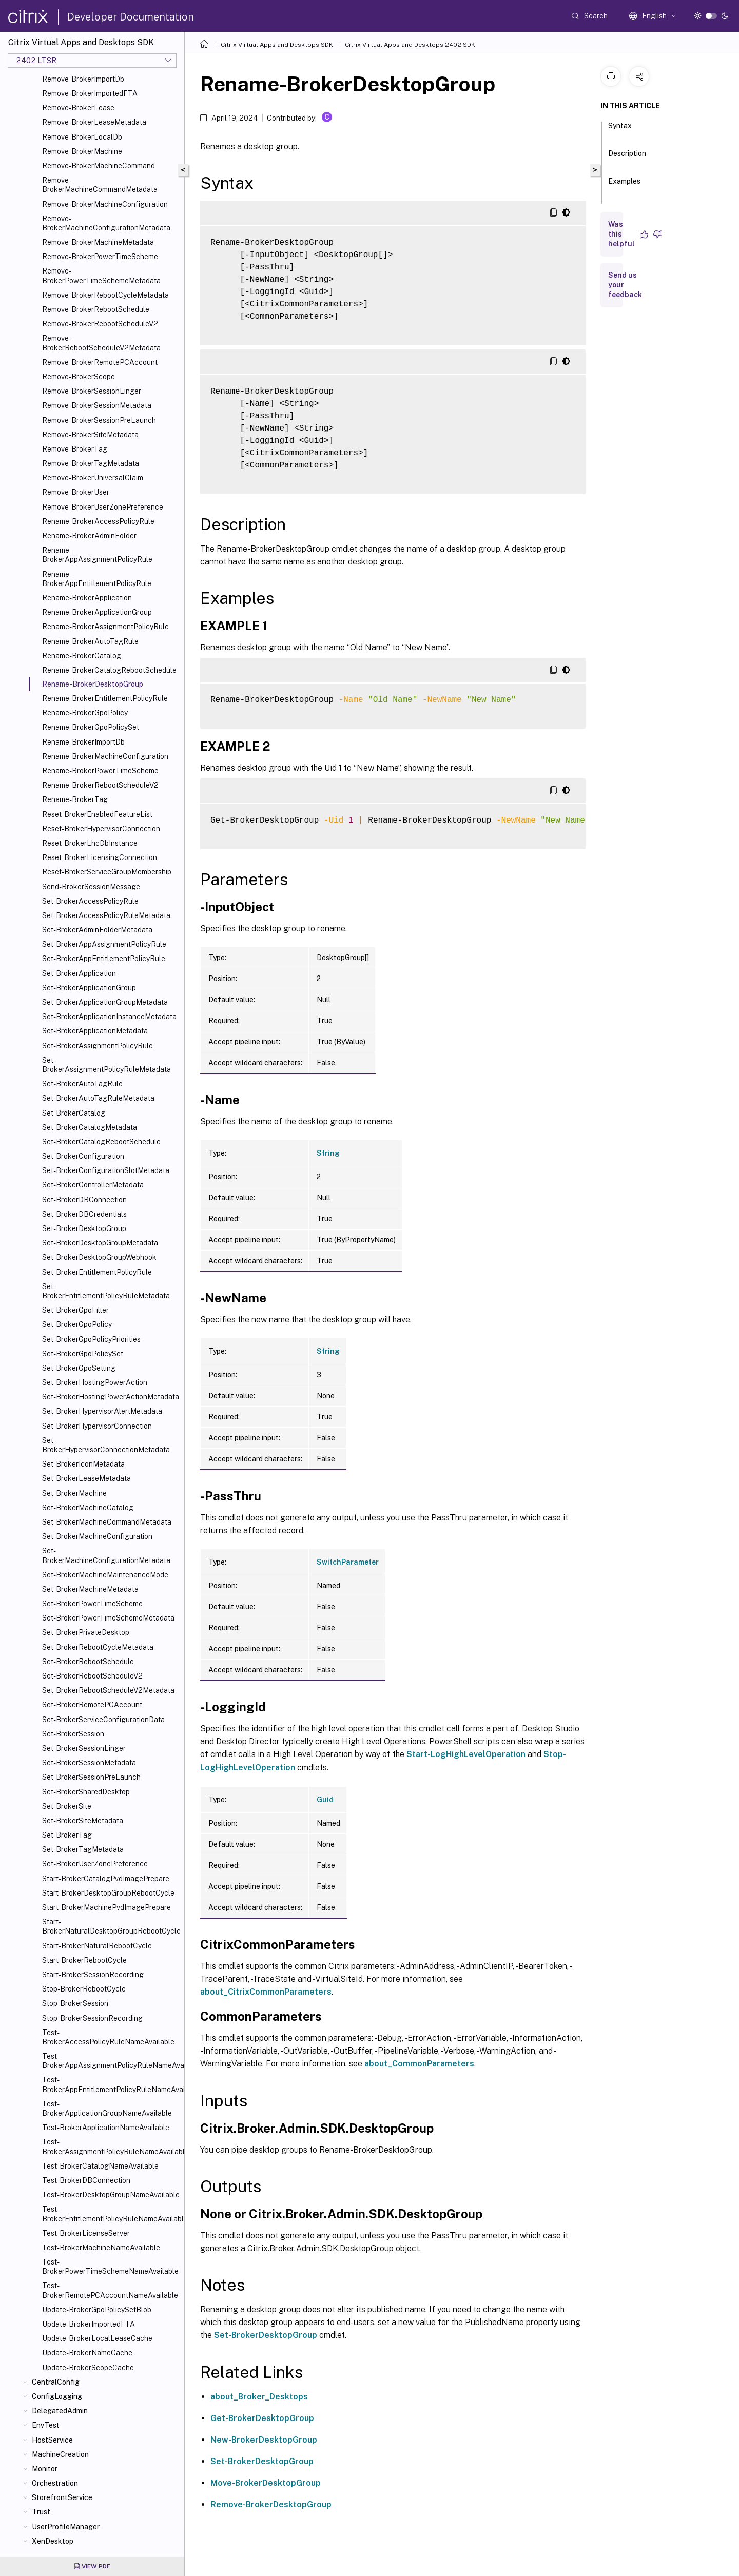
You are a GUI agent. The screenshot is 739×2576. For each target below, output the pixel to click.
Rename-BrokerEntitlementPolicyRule (105, 698)
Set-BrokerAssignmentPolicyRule (97, 1046)
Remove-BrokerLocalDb (82, 137)
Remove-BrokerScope (78, 377)
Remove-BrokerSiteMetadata (90, 435)
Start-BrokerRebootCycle (84, 1960)
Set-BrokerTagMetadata (83, 1849)
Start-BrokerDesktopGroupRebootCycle (108, 1893)
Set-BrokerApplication (79, 973)
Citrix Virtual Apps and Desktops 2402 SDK (410, 44)
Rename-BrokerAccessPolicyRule (98, 521)
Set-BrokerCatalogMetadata (89, 1127)
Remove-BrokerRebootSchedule (95, 309)
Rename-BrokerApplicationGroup (97, 612)
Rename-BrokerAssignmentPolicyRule (105, 626)
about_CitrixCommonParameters (266, 1992)
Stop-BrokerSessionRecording (92, 2018)
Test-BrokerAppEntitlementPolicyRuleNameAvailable (111, 2084)
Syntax (620, 130)
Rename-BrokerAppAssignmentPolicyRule (97, 554)
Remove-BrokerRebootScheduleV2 (100, 324)
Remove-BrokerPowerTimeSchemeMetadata (101, 275)
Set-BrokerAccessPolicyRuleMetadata (106, 915)
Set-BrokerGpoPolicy (77, 1324)
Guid (325, 1800)
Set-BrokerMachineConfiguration (97, 1536)
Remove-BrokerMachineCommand (98, 166)
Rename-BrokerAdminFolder (89, 536)
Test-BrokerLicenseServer (86, 2233)
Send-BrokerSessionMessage (91, 887)
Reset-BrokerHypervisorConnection (101, 829)
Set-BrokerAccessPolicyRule (90, 901)
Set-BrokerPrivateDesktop (85, 1632)
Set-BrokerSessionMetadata (89, 1763)
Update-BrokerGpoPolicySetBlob (96, 2310)
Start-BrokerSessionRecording (93, 1974)
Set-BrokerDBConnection (84, 1200)
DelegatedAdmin (60, 2411)
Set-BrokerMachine (74, 1493)
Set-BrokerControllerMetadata (93, 1185)
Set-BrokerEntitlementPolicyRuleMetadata (106, 1291)
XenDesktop (52, 2541)
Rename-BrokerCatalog (81, 656)
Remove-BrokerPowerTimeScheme (100, 256)
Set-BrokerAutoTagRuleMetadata (98, 1098)
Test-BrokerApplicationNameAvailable (105, 2127)
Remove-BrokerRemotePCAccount (100, 362)
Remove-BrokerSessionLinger (91, 391)
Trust (41, 2512)
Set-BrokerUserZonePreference (95, 1864)
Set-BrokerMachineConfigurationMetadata (106, 1555)
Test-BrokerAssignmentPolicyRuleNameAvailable (111, 2146)
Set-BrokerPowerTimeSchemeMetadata (108, 1618)
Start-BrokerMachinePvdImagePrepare (106, 1907)
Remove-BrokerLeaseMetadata (94, 122)
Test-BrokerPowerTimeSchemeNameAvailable (110, 2266)
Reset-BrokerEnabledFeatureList (97, 814)
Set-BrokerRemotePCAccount (92, 1705)
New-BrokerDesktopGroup (263, 2440)
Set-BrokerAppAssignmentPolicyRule (104, 944)
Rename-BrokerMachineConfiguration (105, 756)
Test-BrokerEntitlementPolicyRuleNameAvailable (111, 2213)
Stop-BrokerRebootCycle (84, 1989)
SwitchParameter (348, 1562)
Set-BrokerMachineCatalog (87, 1508)
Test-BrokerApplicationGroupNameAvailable (107, 2108)
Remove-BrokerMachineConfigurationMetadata (106, 223)
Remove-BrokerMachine (82, 151)
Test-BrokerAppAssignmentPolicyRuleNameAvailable (111, 2061)
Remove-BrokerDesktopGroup (271, 2504)
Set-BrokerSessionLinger (84, 1748)
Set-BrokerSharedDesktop (86, 1792)
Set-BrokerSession (73, 1734)
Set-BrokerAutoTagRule (82, 1084)
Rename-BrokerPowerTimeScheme (100, 771)
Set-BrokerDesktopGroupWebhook (99, 1257)
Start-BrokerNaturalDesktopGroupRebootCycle (111, 1926)
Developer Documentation (130, 17)
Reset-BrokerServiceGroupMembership (106, 872)
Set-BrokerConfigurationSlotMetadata (105, 1170)
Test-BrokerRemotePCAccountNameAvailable (110, 2290)
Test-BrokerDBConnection (86, 2180)
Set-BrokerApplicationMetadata (95, 1031)
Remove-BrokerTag (74, 449)
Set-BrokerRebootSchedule (88, 1661)
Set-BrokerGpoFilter (75, 1310)
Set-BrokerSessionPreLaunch (91, 1777)
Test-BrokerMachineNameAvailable (101, 2247)
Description (627, 158)
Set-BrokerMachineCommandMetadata (106, 1522)
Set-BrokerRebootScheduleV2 (92, 1676)
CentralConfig (56, 2382)
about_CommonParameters (419, 2063)
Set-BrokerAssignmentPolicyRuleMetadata (106, 1065)
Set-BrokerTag (67, 1835)
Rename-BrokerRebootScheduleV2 (100, 785)
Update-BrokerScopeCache (88, 2368)
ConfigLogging (57, 2396)
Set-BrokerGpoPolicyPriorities (91, 1339)
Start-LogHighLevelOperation (466, 1754)
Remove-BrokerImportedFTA (90, 93)
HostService (52, 2440)
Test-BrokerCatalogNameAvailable (100, 2166)
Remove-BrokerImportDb (83, 79)
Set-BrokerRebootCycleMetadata (97, 1647)
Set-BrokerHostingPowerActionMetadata (110, 1397)
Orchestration (55, 2483)
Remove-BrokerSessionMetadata (96, 405)
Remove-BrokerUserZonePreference (102, 507)
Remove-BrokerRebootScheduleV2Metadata (101, 343)
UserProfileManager (66, 2527)
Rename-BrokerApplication (87, 598)
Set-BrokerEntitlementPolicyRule (97, 1272)
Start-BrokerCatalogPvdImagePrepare (105, 1879)
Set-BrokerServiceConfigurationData (103, 1719)
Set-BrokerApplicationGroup (89, 988)
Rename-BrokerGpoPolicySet (90, 727)
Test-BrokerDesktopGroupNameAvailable (111, 2195)
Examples (624, 185)
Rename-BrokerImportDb (83, 742)
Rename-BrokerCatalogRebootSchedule (109, 670)
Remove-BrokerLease (78, 108)
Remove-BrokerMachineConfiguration (105, 204)
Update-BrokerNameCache (87, 2353)
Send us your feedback (625, 285)
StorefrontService (62, 2497)
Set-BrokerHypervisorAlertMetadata (102, 1411)
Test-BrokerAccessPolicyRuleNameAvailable (108, 2037)
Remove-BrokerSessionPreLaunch (99, 420)
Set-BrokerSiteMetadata (82, 1821)
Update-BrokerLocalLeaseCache (97, 2338)
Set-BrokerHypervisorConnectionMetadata (106, 1445)
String (328, 1153)
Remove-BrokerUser (75, 492)
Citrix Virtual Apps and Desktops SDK (277, 44)
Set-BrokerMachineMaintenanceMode (105, 1575)
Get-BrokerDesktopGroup (262, 2418)
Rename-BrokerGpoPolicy (85, 713)
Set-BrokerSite (66, 1806)
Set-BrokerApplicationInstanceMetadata (109, 1016)
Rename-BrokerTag (75, 799)
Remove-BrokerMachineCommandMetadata (100, 184)
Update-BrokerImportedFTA (88, 2324)
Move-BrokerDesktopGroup (265, 2483)
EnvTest (46, 2425)
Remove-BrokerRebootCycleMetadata (105, 295)
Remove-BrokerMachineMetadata (98, 242)
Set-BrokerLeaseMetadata (86, 1478)
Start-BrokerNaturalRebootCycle (97, 1946)
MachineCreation (60, 2454)
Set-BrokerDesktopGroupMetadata (100, 1243)
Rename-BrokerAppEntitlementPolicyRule (96, 579)
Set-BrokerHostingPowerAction (94, 1382)
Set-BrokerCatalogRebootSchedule (101, 1142)
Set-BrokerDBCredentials (84, 1214)
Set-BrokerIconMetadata (83, 1464)
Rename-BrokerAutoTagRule (90, 641)
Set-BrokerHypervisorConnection (97, 1426)
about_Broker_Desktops (259, 2397)
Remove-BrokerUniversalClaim (92, 478)
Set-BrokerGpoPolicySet (82, 1354)
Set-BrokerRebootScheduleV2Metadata (108, 1690)
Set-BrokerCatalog (73, 1113)
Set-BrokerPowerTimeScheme (92, 1603)
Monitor (44, 2469)
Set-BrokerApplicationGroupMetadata (105, 1002)
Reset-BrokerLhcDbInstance (90, 843)
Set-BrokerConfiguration (83, 1156)
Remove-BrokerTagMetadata (90, 463)
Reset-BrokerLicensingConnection (99, 857)
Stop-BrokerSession (75, 2003)
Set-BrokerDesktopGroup (84, 1228)
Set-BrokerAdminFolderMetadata (97, 930)
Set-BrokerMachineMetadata (90, 1589)
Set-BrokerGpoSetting (78, 1368)
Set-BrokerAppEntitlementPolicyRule (103, 958)
